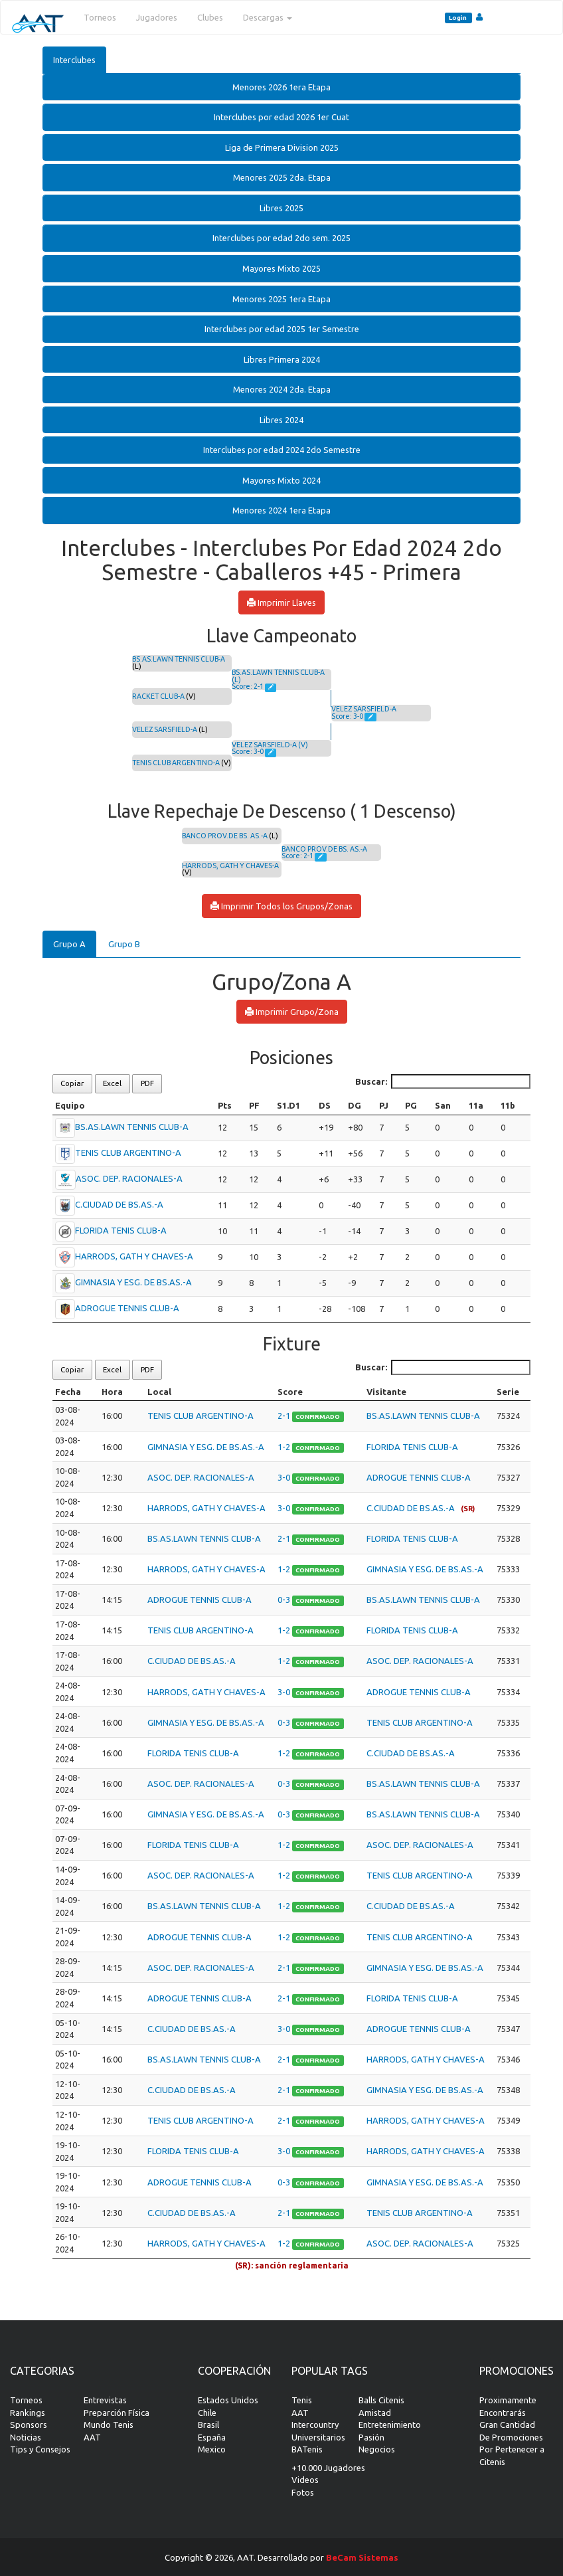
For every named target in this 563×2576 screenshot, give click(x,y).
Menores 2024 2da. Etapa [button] (282, 389)
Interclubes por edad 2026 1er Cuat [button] (281, 117)
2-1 (285, 1415)
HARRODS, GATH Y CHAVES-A (230, 866)
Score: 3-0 (248, 751)
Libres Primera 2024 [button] (282, 359)
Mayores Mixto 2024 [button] (281, 480)
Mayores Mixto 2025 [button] (281, 268)
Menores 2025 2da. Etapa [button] (282, 177)
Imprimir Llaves (281, 602)
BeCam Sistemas (362, 2557)
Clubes (210, 17)
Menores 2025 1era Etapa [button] (281, 299)
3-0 (285, 1477)
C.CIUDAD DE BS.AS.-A (119, 1204)
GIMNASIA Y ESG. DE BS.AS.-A (133, 1282)
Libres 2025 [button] (281, 208)
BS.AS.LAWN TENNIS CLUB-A (178, 659)
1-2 (285, 1446)
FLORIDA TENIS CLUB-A (121, 1230)
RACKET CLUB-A (158, 696)
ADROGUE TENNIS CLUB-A (127, 1308)
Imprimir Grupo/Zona (292, 1011)
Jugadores (156, 17)
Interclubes (74, 59)
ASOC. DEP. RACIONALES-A (129, 1178)
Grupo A (69, 944)
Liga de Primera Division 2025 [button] (282, 147)
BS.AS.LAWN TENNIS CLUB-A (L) (278, 676)
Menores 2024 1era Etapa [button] (281, 510)
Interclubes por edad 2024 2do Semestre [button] (282, 449)
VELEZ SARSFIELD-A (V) (270, 745)
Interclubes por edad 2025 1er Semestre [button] (281, 328)
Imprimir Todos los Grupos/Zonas (281, 906)
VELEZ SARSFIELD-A (164, 729)
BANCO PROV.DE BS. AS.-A (225, 836)
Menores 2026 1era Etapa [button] (281, 87)
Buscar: (443, 1081)
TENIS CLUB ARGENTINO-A (176, 763)
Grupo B (124, 944)
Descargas (267, 17)
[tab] (281, 87)
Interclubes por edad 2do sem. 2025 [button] (281, 237)
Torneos (100, 17)
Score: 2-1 (248, 686)
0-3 (285, 1599)
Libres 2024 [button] (281, 419)
